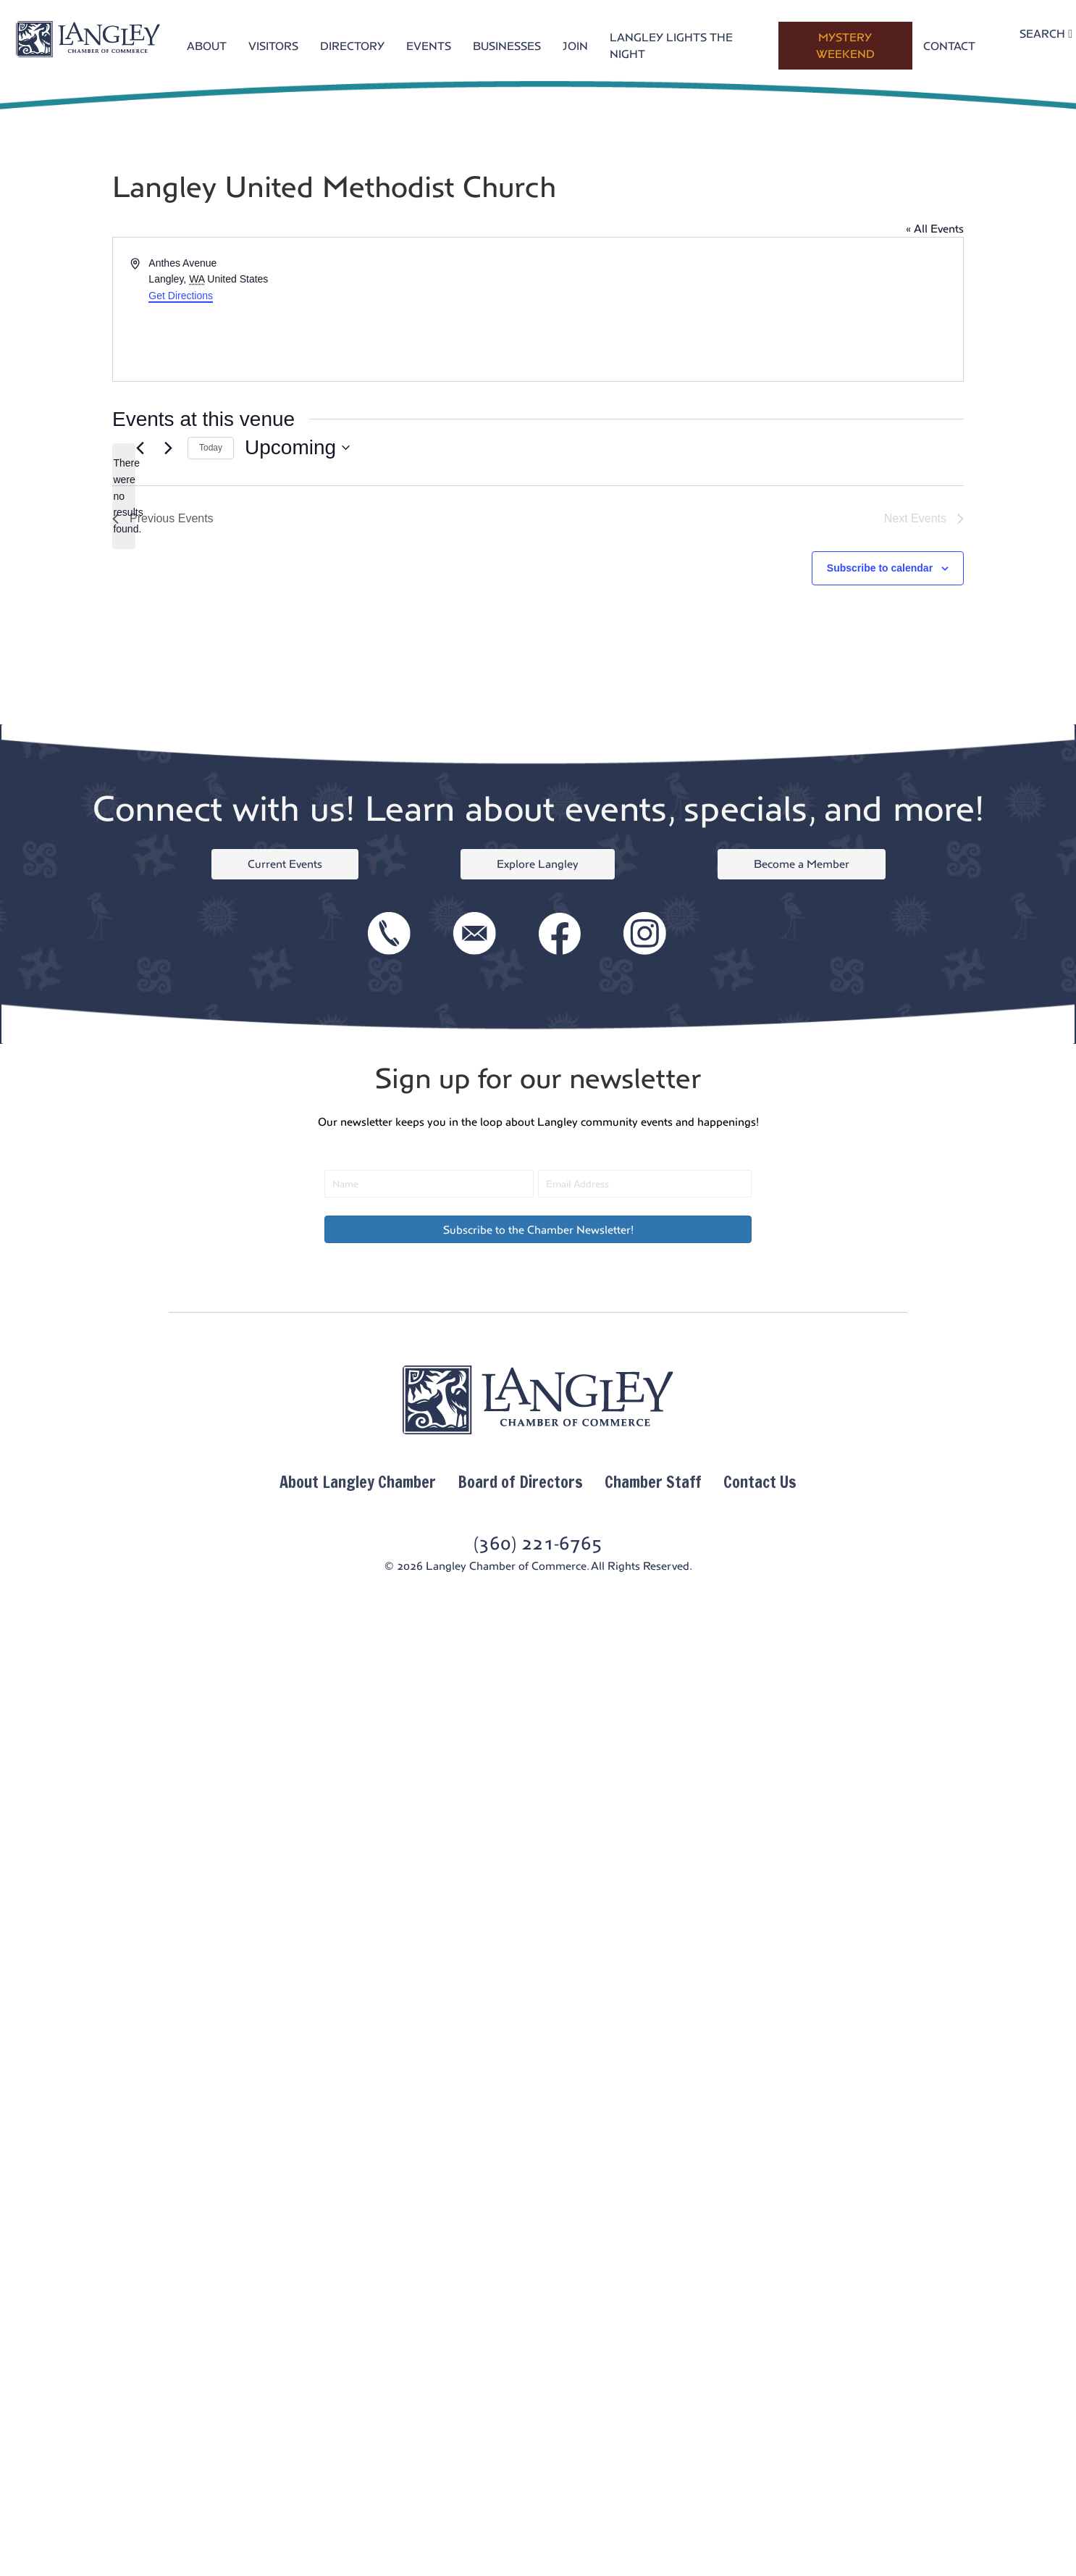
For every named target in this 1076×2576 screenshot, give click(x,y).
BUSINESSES (507, 46)
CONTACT (949, 46)
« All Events (935, 228)
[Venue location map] (749, 309)
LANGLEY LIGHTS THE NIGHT (671, 45)
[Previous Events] (139, 447)
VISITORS (273, 46)
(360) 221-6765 (538, 1543)
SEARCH (1046, 34)
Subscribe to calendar (880, 568)
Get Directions (180, 295)
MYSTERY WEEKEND (845, 45)
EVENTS (428, 46)
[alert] (123, 495)
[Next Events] (168, 447)
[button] (538, 1229)
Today (210, 448)
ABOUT (207, 46)
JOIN (575, 46)
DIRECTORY (352, 46)
